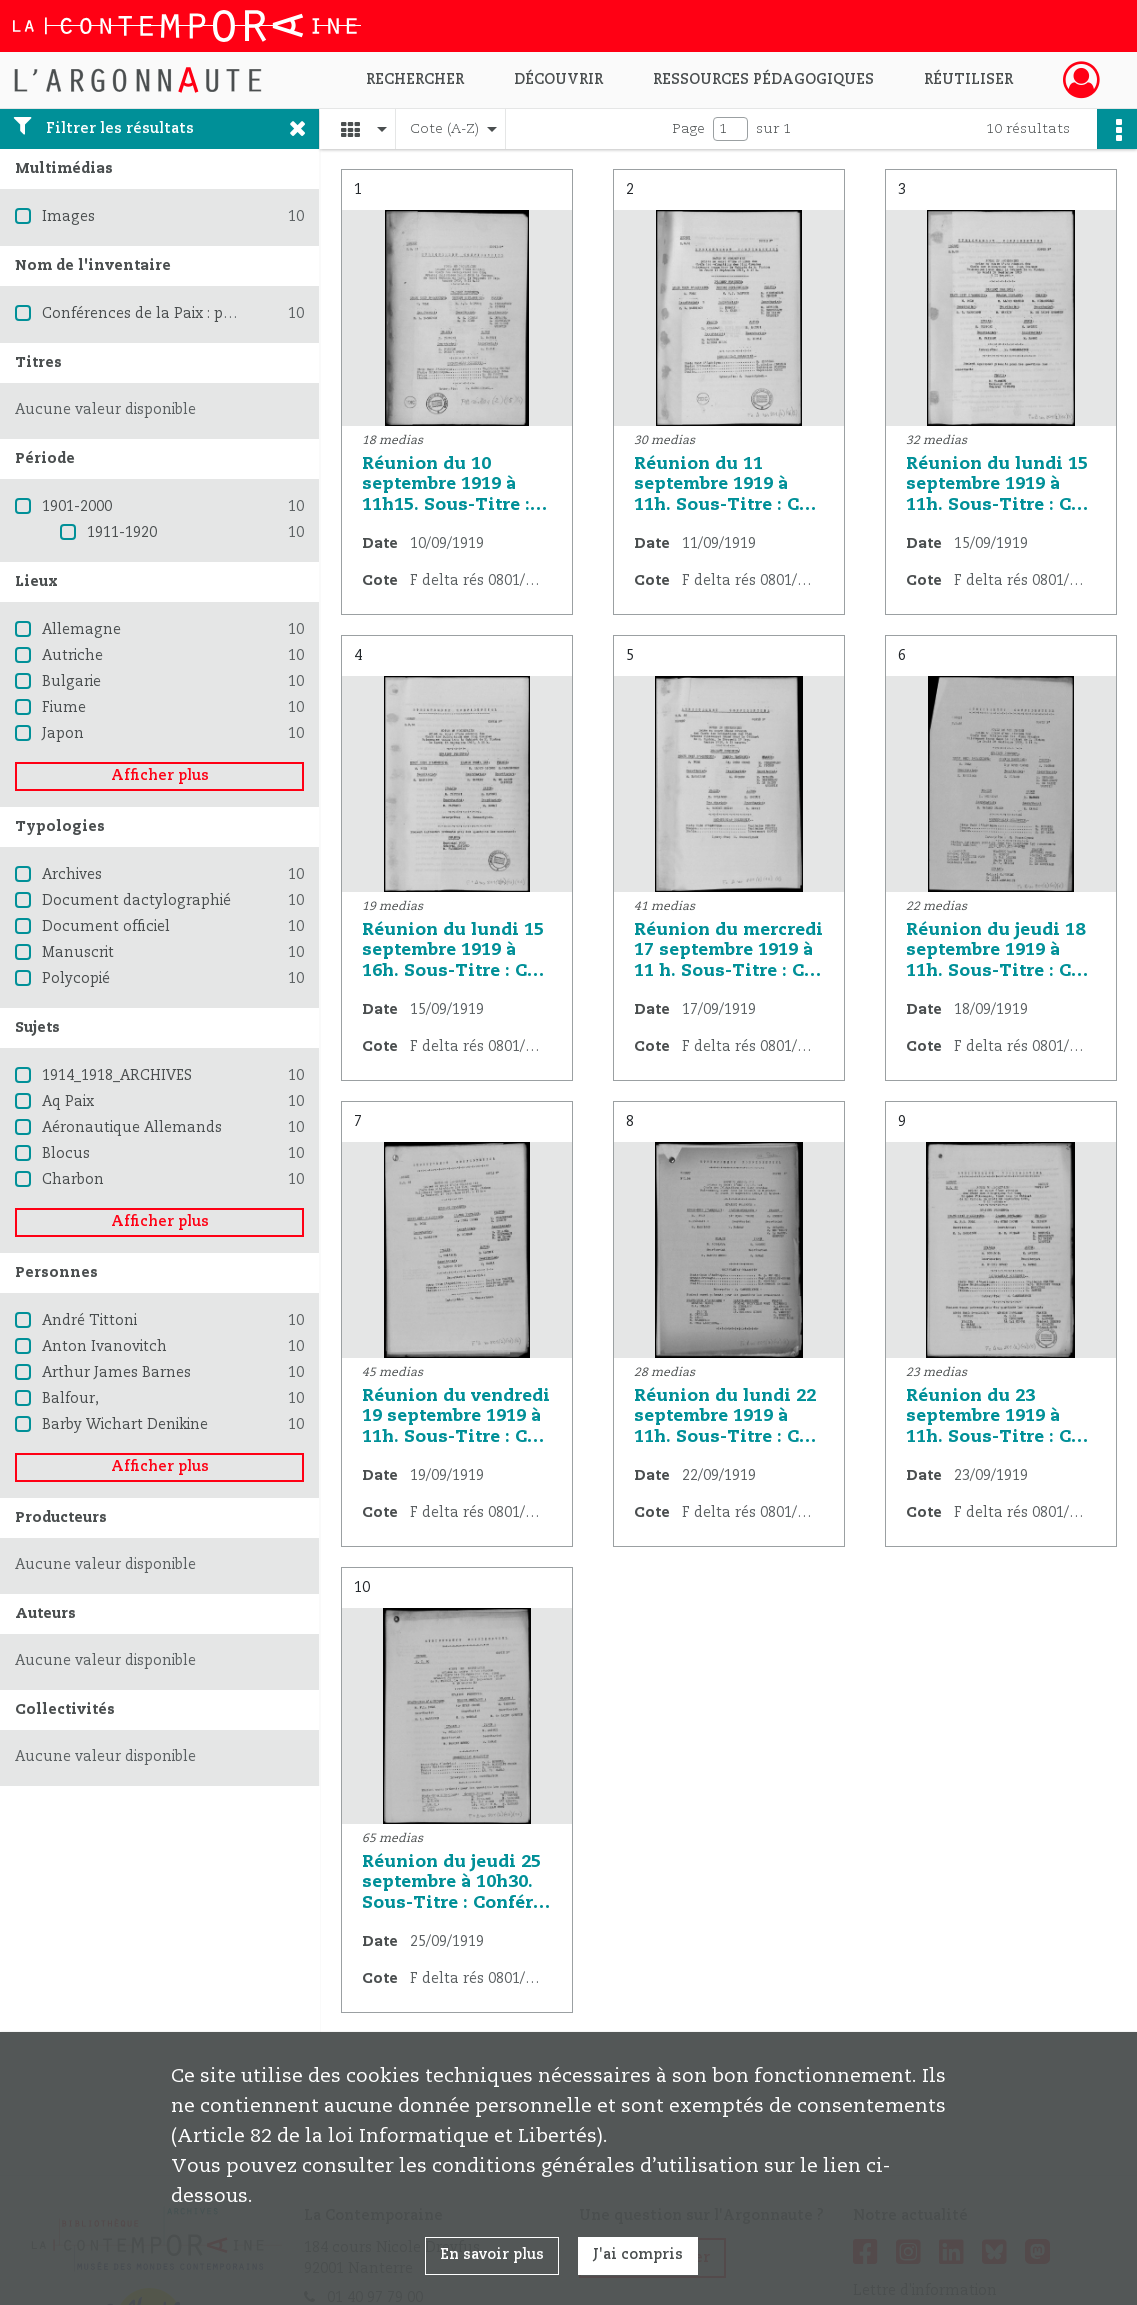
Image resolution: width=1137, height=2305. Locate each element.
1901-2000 (77, 507)
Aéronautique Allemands (132, 1128)
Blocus (66, 1154)
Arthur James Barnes (116, 1373)
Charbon (73, 1180)
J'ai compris (638, 2255)
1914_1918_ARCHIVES (117, 1076)
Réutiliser (968, 80)
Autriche (72, 656)
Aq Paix (68, 1102)
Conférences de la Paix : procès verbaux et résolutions (233, 314)
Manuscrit (78, 953)
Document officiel (106, 927)
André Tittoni (89, 1321)
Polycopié (76, 979)
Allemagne (81, 630)
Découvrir (558, 80)
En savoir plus (492, 2255)
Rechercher (415, 80)
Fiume (64, 708)
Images (68, 217)
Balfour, (70, 1399)
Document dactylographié (136, 901)
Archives (72, 875)
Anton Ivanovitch (104, 1347)
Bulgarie (71, 682)
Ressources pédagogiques (763, 80)
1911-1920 (122, 533)
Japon (63, 734)
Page (688, 129)
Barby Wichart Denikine (125, 1425)
